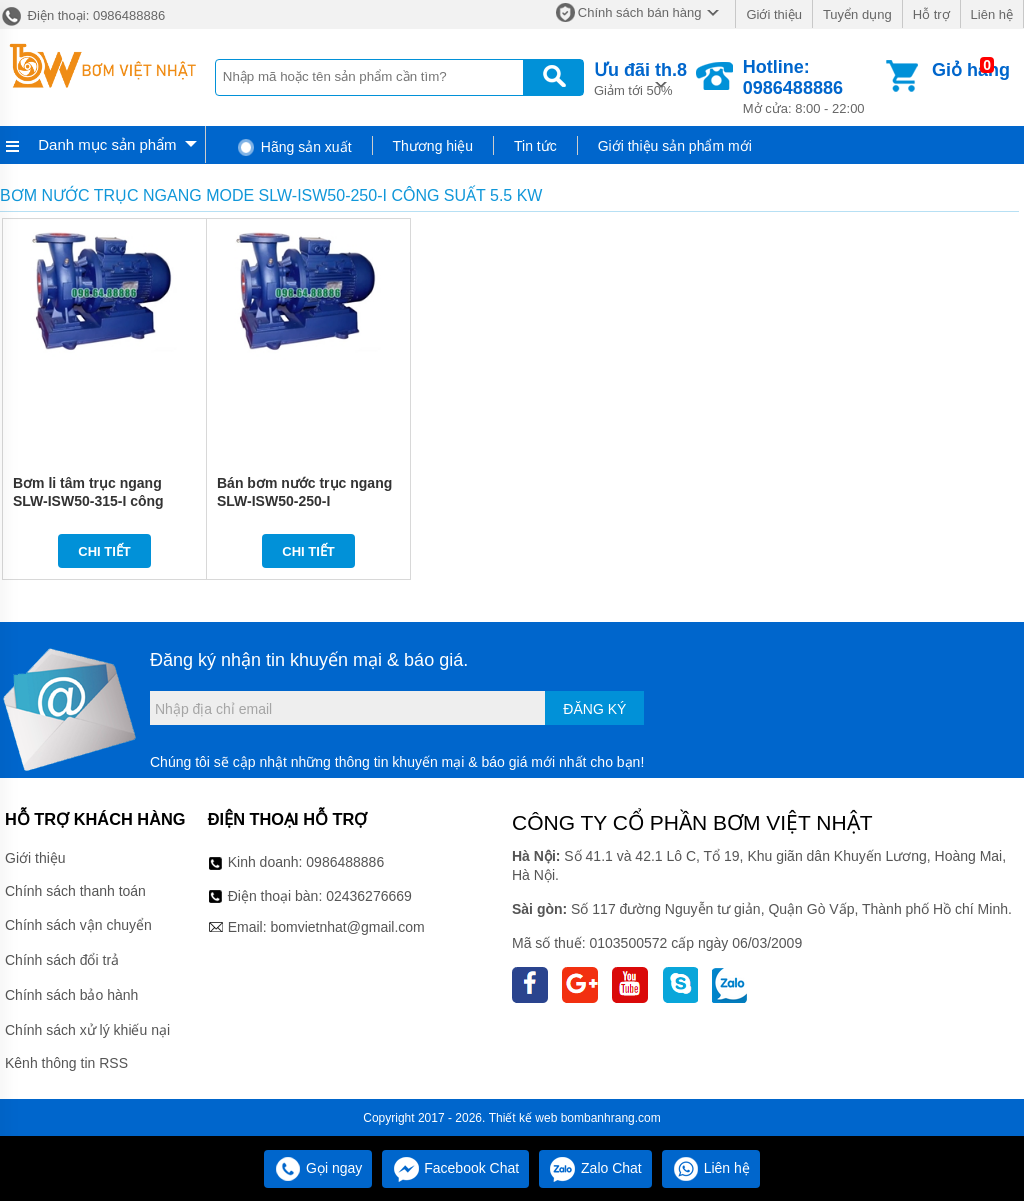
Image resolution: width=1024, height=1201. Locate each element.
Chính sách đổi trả (62, 960)
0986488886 (345, 862)
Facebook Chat (455, 1168)
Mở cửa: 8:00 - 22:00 (812, 86)
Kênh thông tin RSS (66, 1063)
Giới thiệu (773, 14)
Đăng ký (594, 709)
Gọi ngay (318, 1168)
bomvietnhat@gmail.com (347, 927)
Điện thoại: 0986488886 (82, 15)
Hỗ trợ (931, 14)
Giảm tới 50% (640, 77)
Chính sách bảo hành (71, 995)
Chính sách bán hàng (640, 12)
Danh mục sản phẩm (107, 144)
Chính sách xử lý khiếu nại (87, 1030)
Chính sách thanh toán (75, 891)
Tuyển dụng (857, 14)
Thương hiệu (433, 146)
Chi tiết (104, 551)
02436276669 (369, 896)
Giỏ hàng (971, 70)
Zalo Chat (595, 1168)
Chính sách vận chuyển (78, 925)
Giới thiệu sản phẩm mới (675, 146)
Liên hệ (992, 14)
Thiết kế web (523, 1118)
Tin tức (535, 146)
